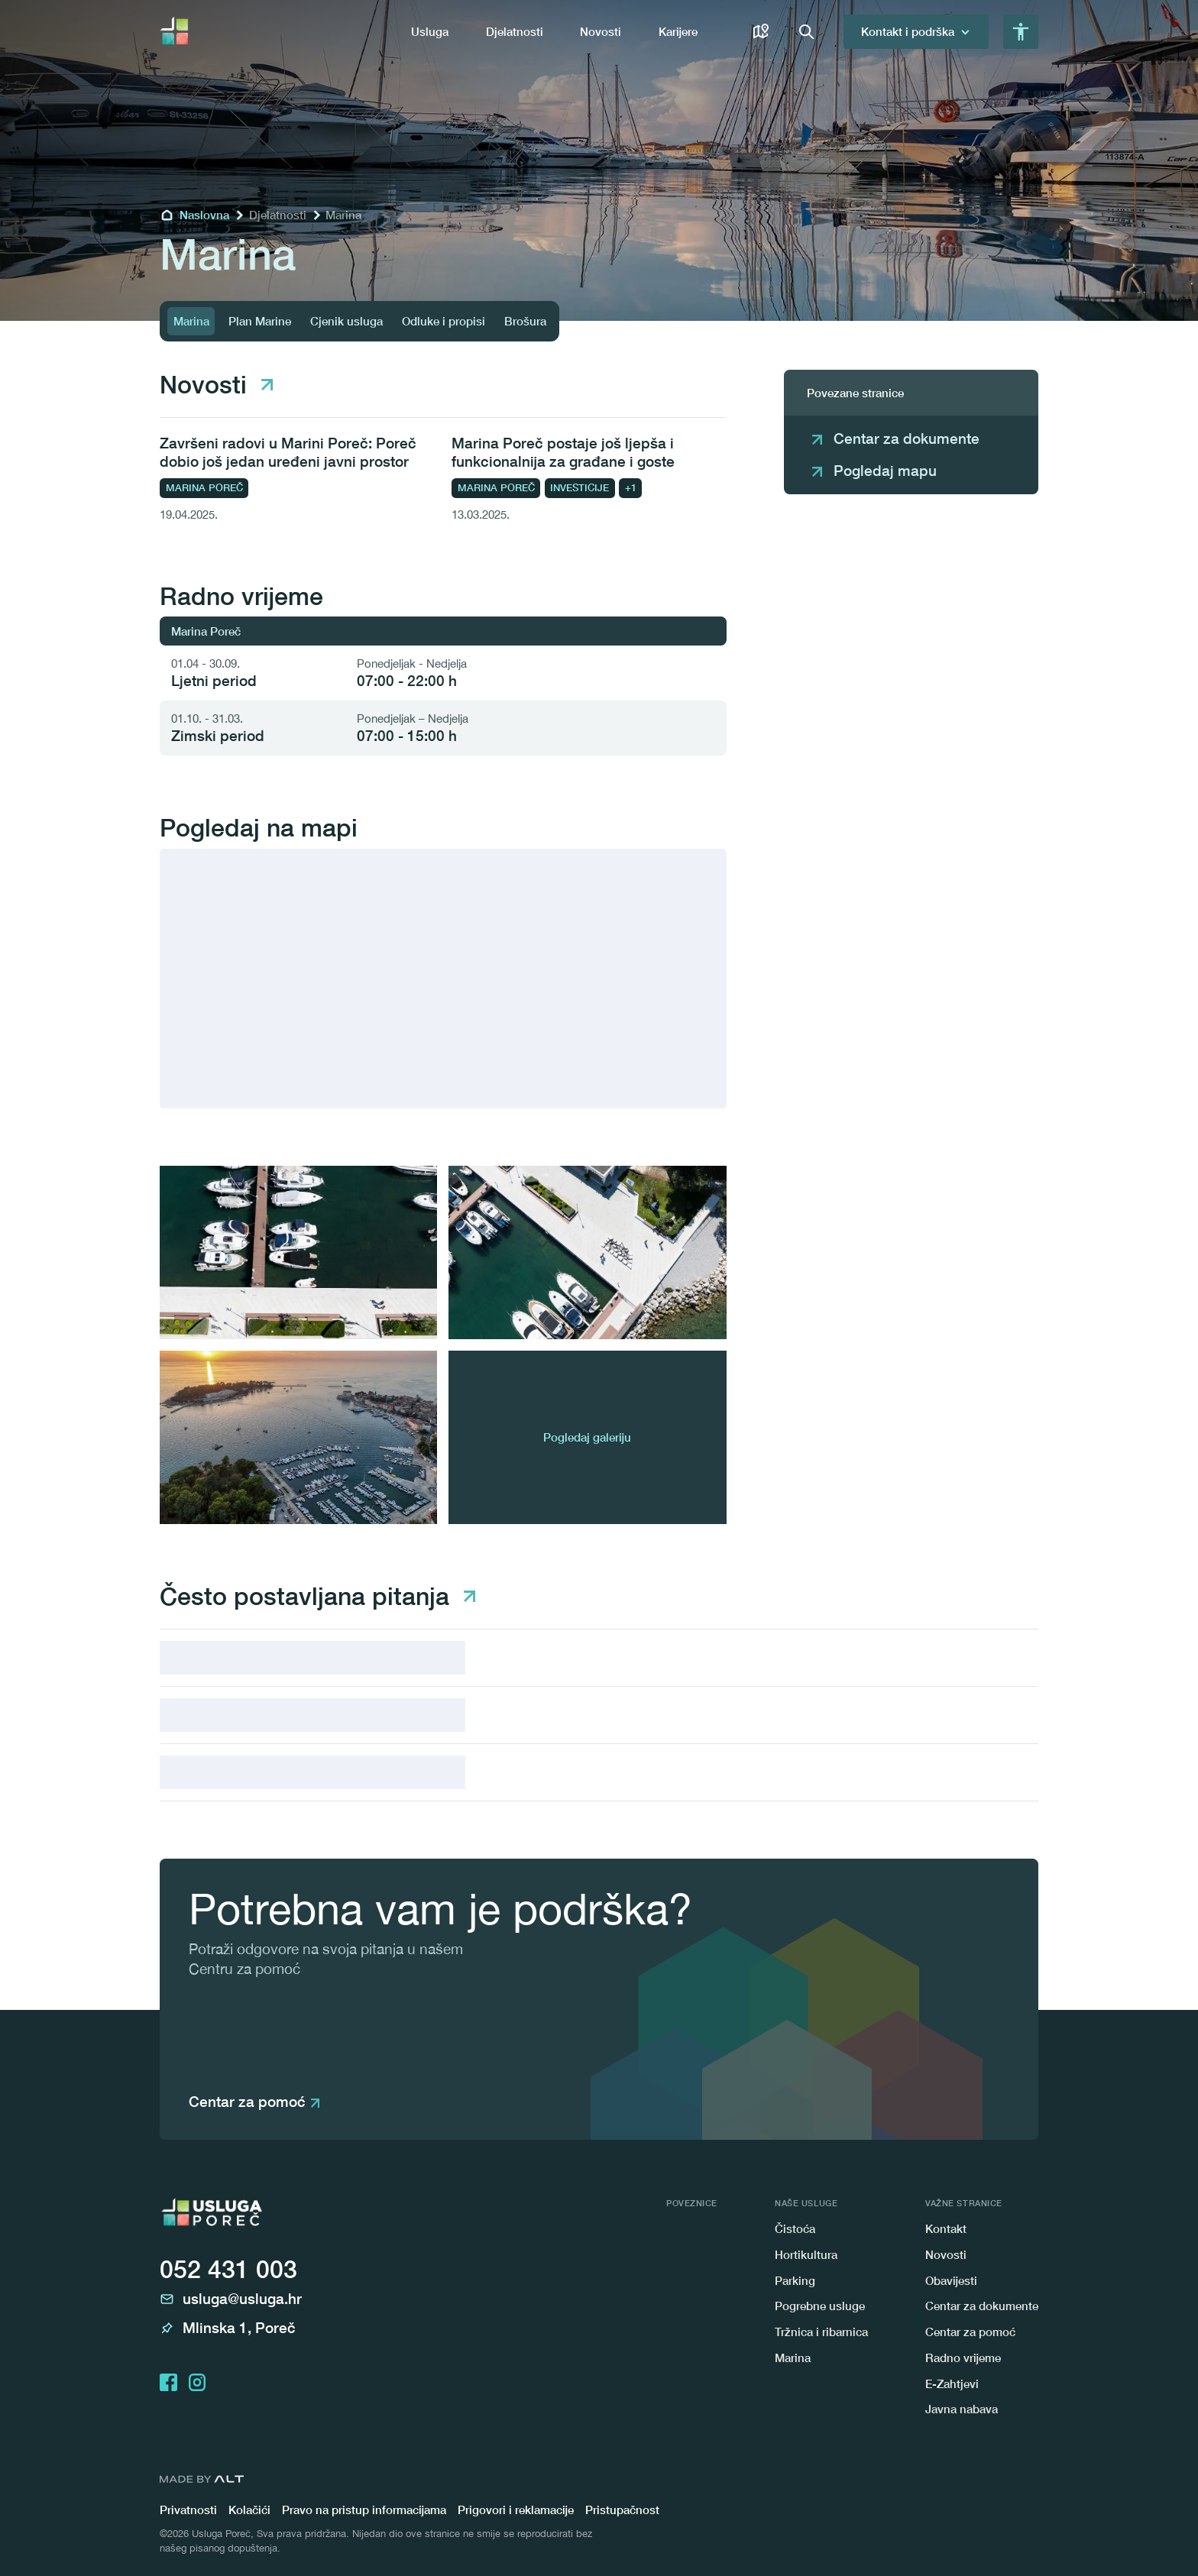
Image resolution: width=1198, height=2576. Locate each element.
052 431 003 (228, 2268)
